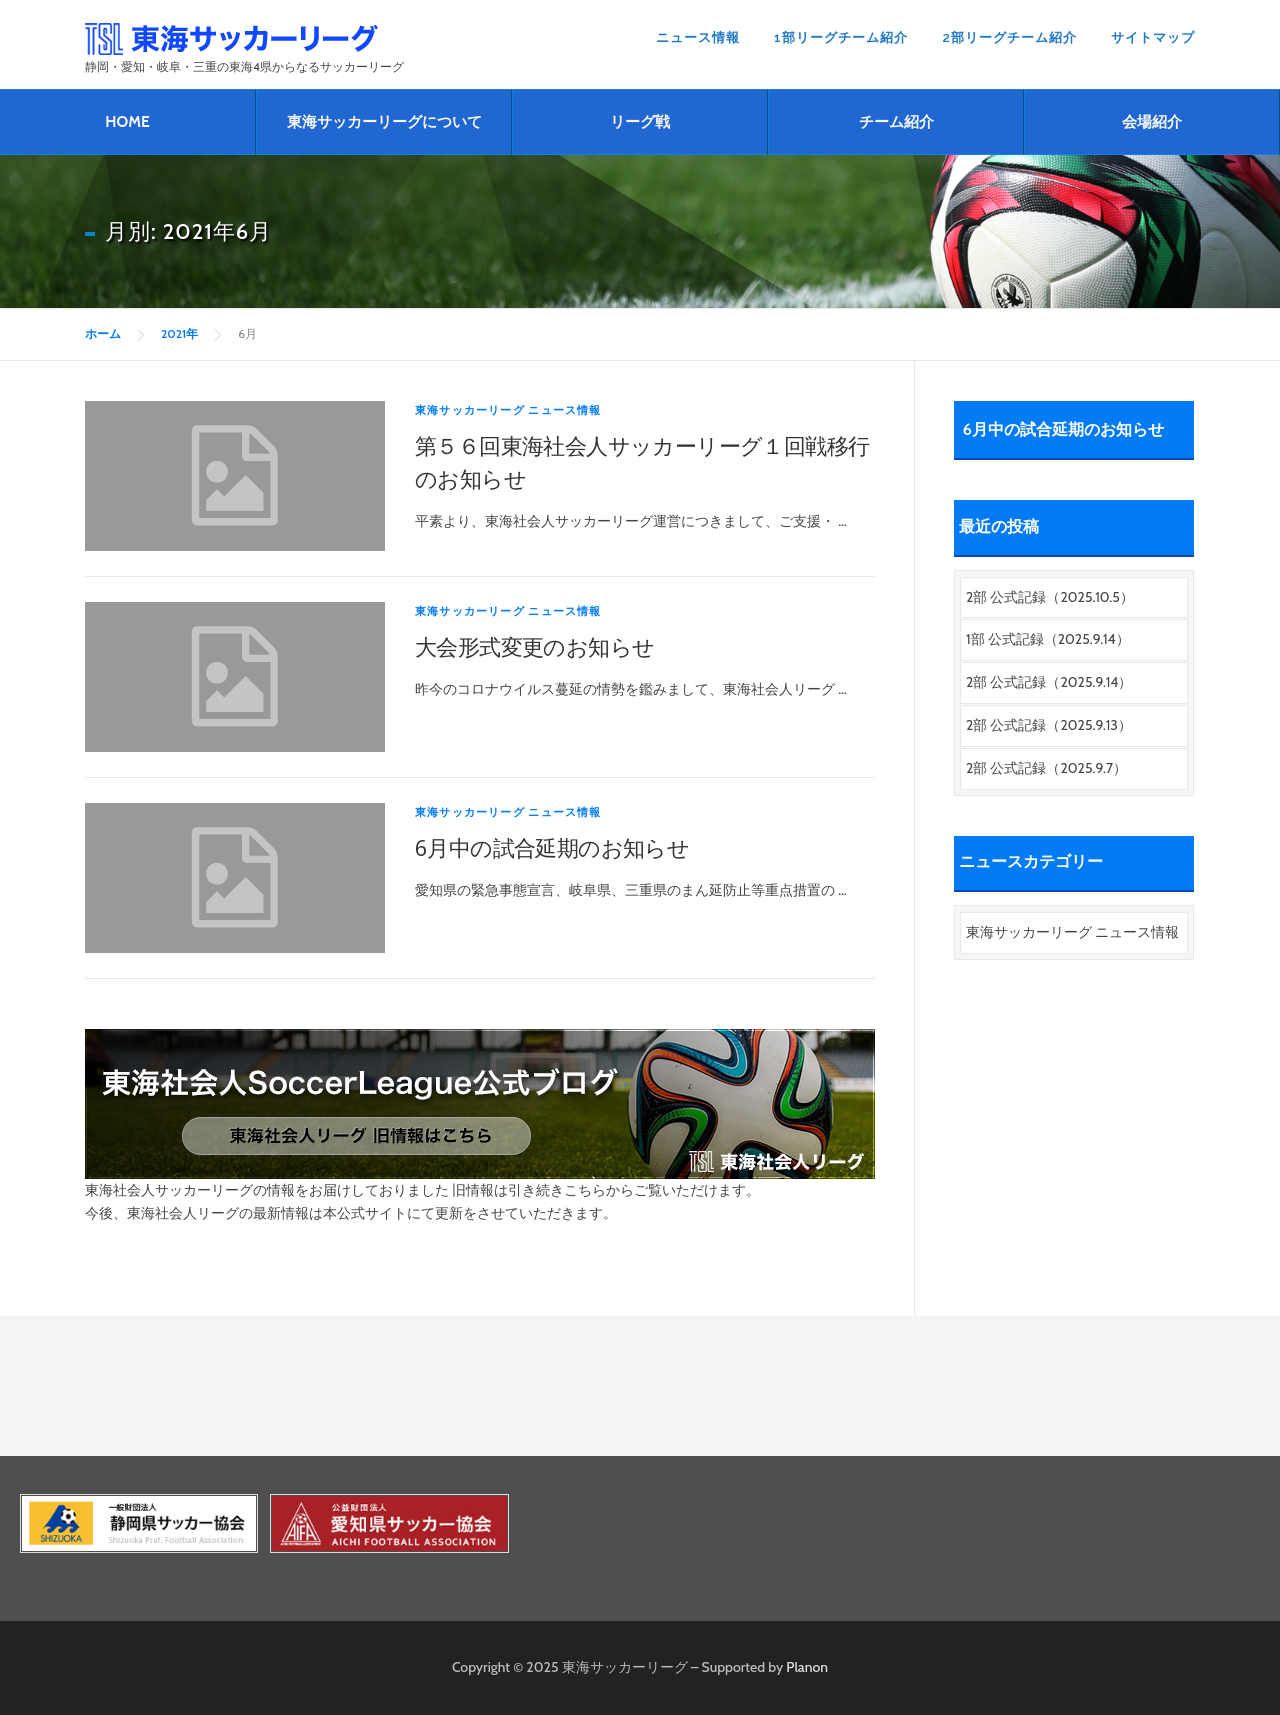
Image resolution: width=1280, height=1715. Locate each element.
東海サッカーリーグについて (384, 121)
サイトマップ (1153, 37)
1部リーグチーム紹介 (841, 37)
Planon (807, 1667)
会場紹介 (1152, 121)
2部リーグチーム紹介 (1009, 37)
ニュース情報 (698, 37)
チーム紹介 (896, 121)
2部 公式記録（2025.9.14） (1049, 682)
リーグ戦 (640, 121)
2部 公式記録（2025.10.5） (1050, 597)
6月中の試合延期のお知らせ (552, 847)
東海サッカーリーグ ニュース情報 (508, 410)
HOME (127, 121)
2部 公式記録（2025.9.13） (1049, 725)
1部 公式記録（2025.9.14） (1048, 639)
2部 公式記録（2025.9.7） (1046, 768)
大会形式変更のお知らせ (534, 646)
